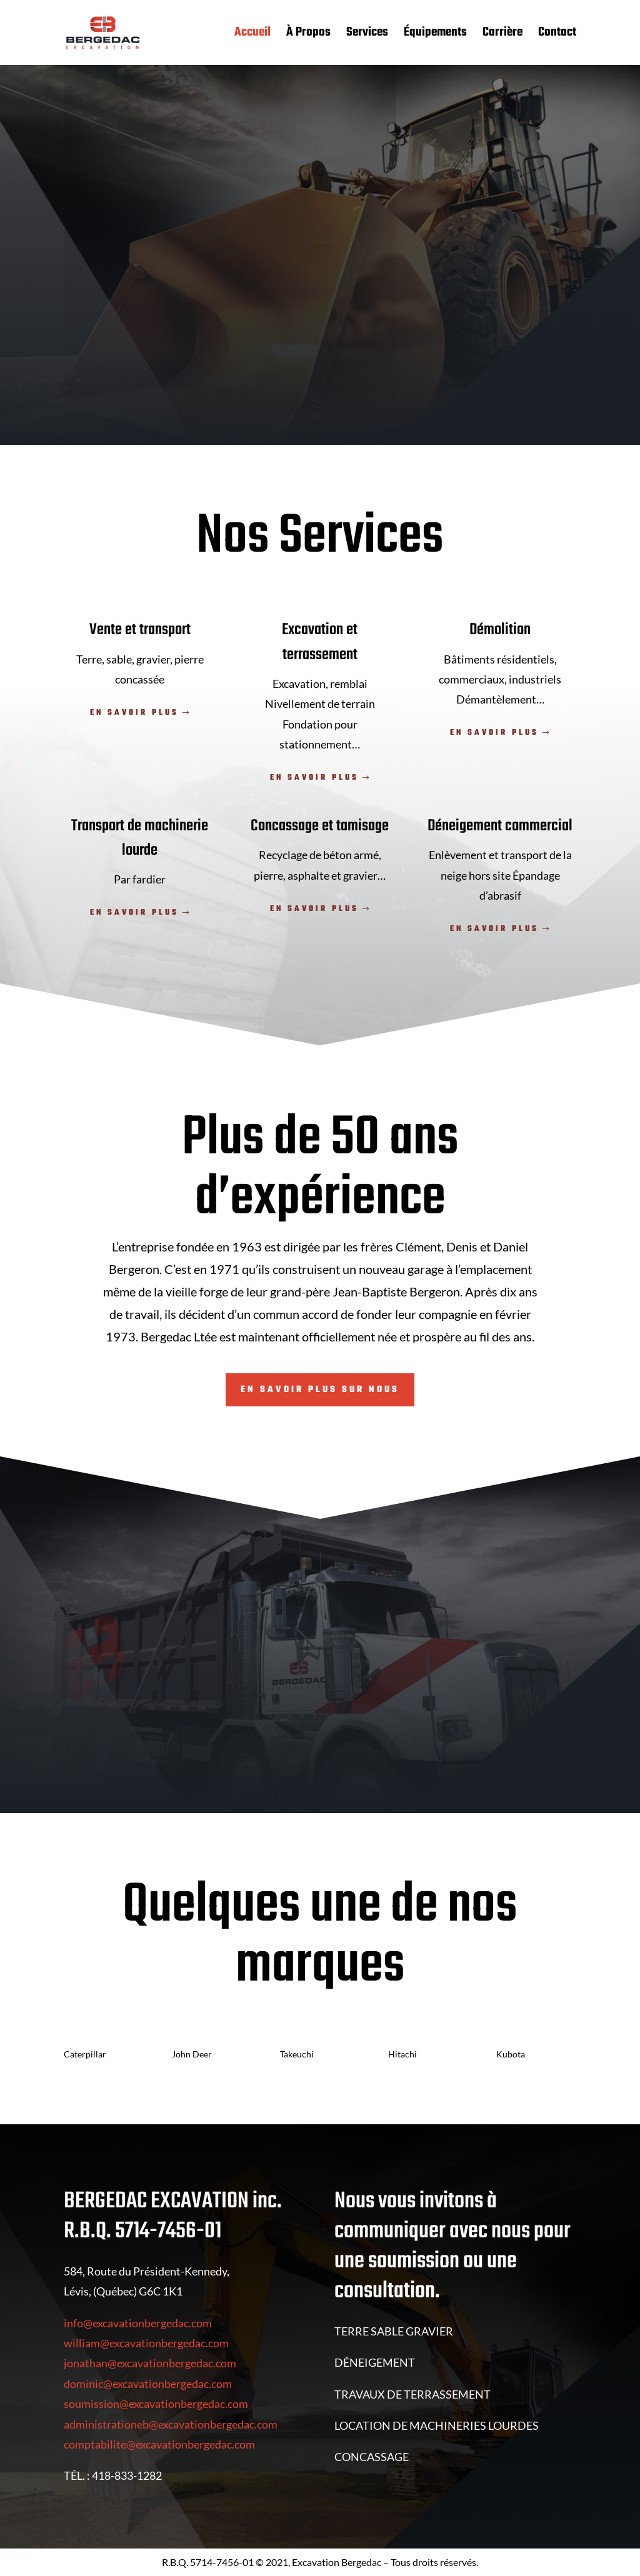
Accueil (252, 35)
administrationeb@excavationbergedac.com (171, 2424)
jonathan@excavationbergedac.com (150, 2363)
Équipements (435, 35)
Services (367, 35)
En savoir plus (134, 713)
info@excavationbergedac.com (138, 2323)
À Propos (308, 35)
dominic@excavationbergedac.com (148, 2383)
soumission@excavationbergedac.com (156, 2403)
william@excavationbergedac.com (146, 2343)
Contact (557, 35)
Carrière (502, 35)
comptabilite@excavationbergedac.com (159, 2444)
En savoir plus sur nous (320, 1390)
